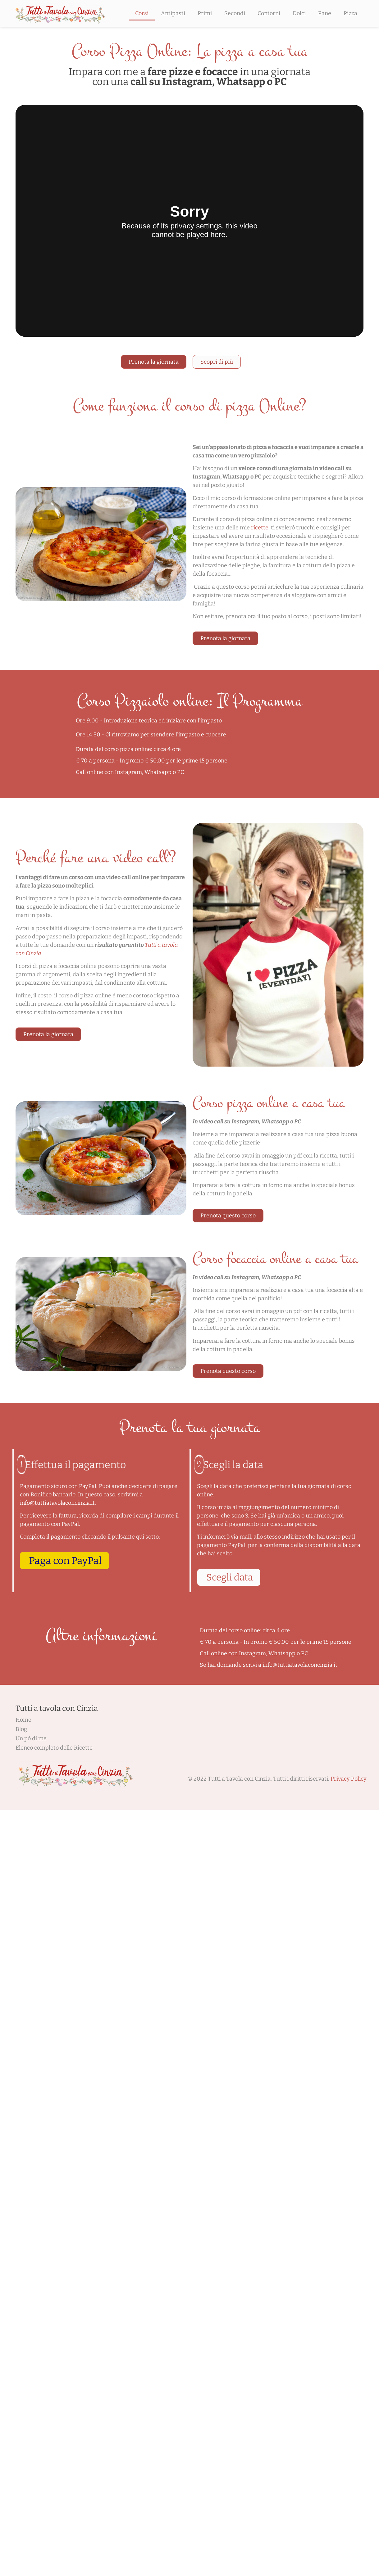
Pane (324, 13)
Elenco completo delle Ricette (54, 1747)
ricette (259, 527)
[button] (64, 1560)
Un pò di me (31, 1738)
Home (23, 1719)
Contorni (269, 13)
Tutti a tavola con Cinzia (57, 1708)
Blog (21, 1729)
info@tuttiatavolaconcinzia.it (57, 1502)
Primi (205, 13)
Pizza (350, 13)
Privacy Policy (349, 1778)
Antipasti (173, 13)
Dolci (299, 13)
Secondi (234, 13)
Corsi (141, 13)
